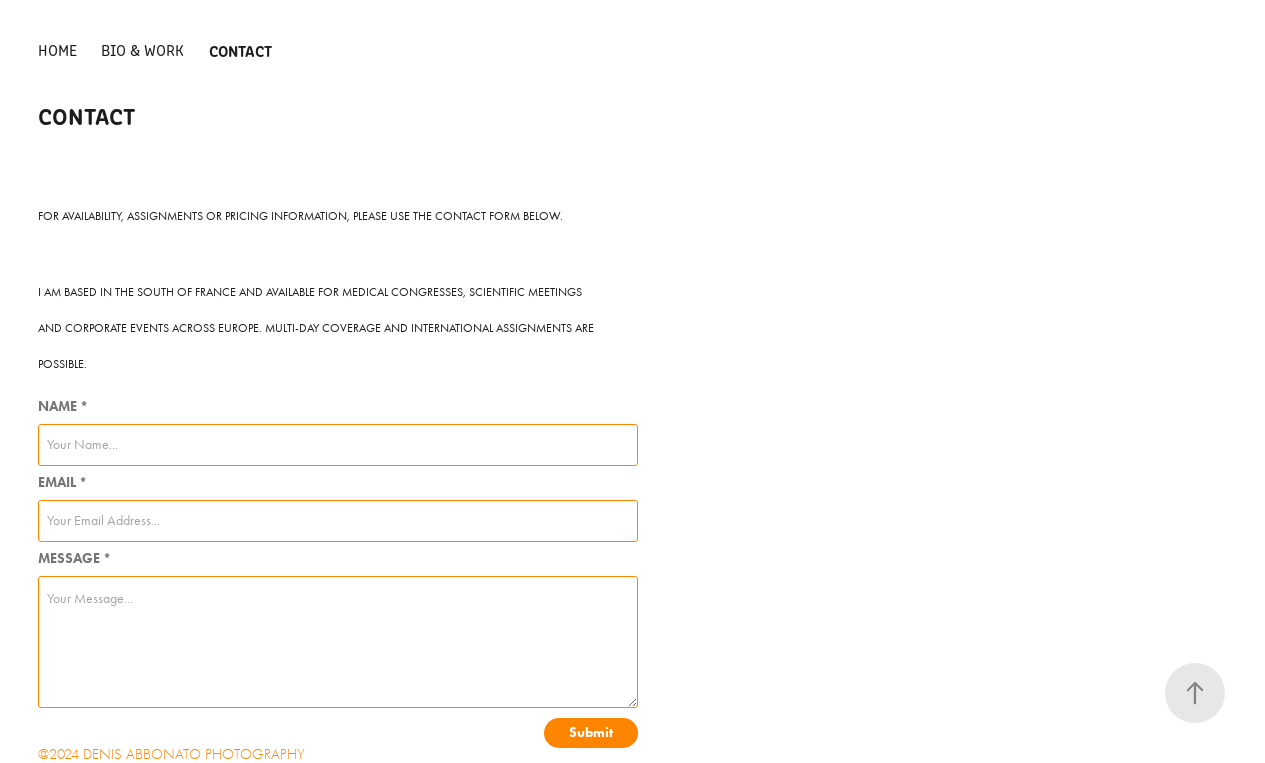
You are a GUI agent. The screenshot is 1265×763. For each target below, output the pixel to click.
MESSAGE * (74, 559)
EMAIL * (62, 483)
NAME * (63, 407)
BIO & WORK (142, 49)
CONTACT (240, 50)
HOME (57, 49)
